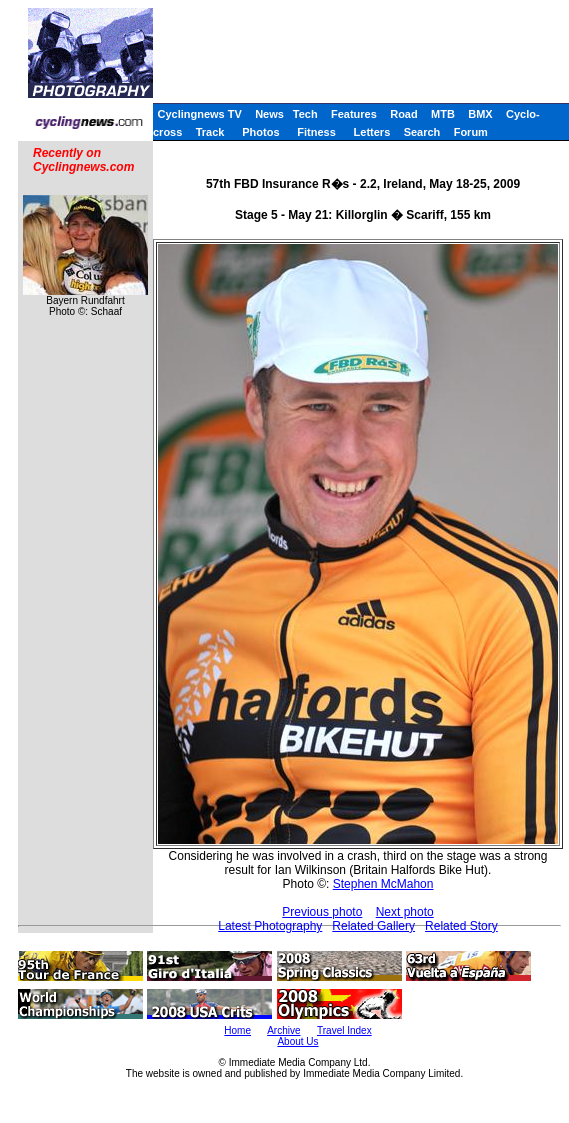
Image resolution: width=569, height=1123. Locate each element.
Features (354, 114)
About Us (297, 1041)
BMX (480, 114)
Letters (372, 132)
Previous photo (322, 912)
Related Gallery (373, 926)
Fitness (316, 132)
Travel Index (344, 1030)
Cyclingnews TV (199, 114)
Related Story (461, 926)
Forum (471, 132)
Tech (305, 114)
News (269, 114)
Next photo (405, 912)
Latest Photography (270, 926)
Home (237, 1030)
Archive (283, 1030)
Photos (260, 132)
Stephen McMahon (383, 884)
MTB (443, 114)
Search (422, 132)
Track (210, 132)
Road (404, 114)
